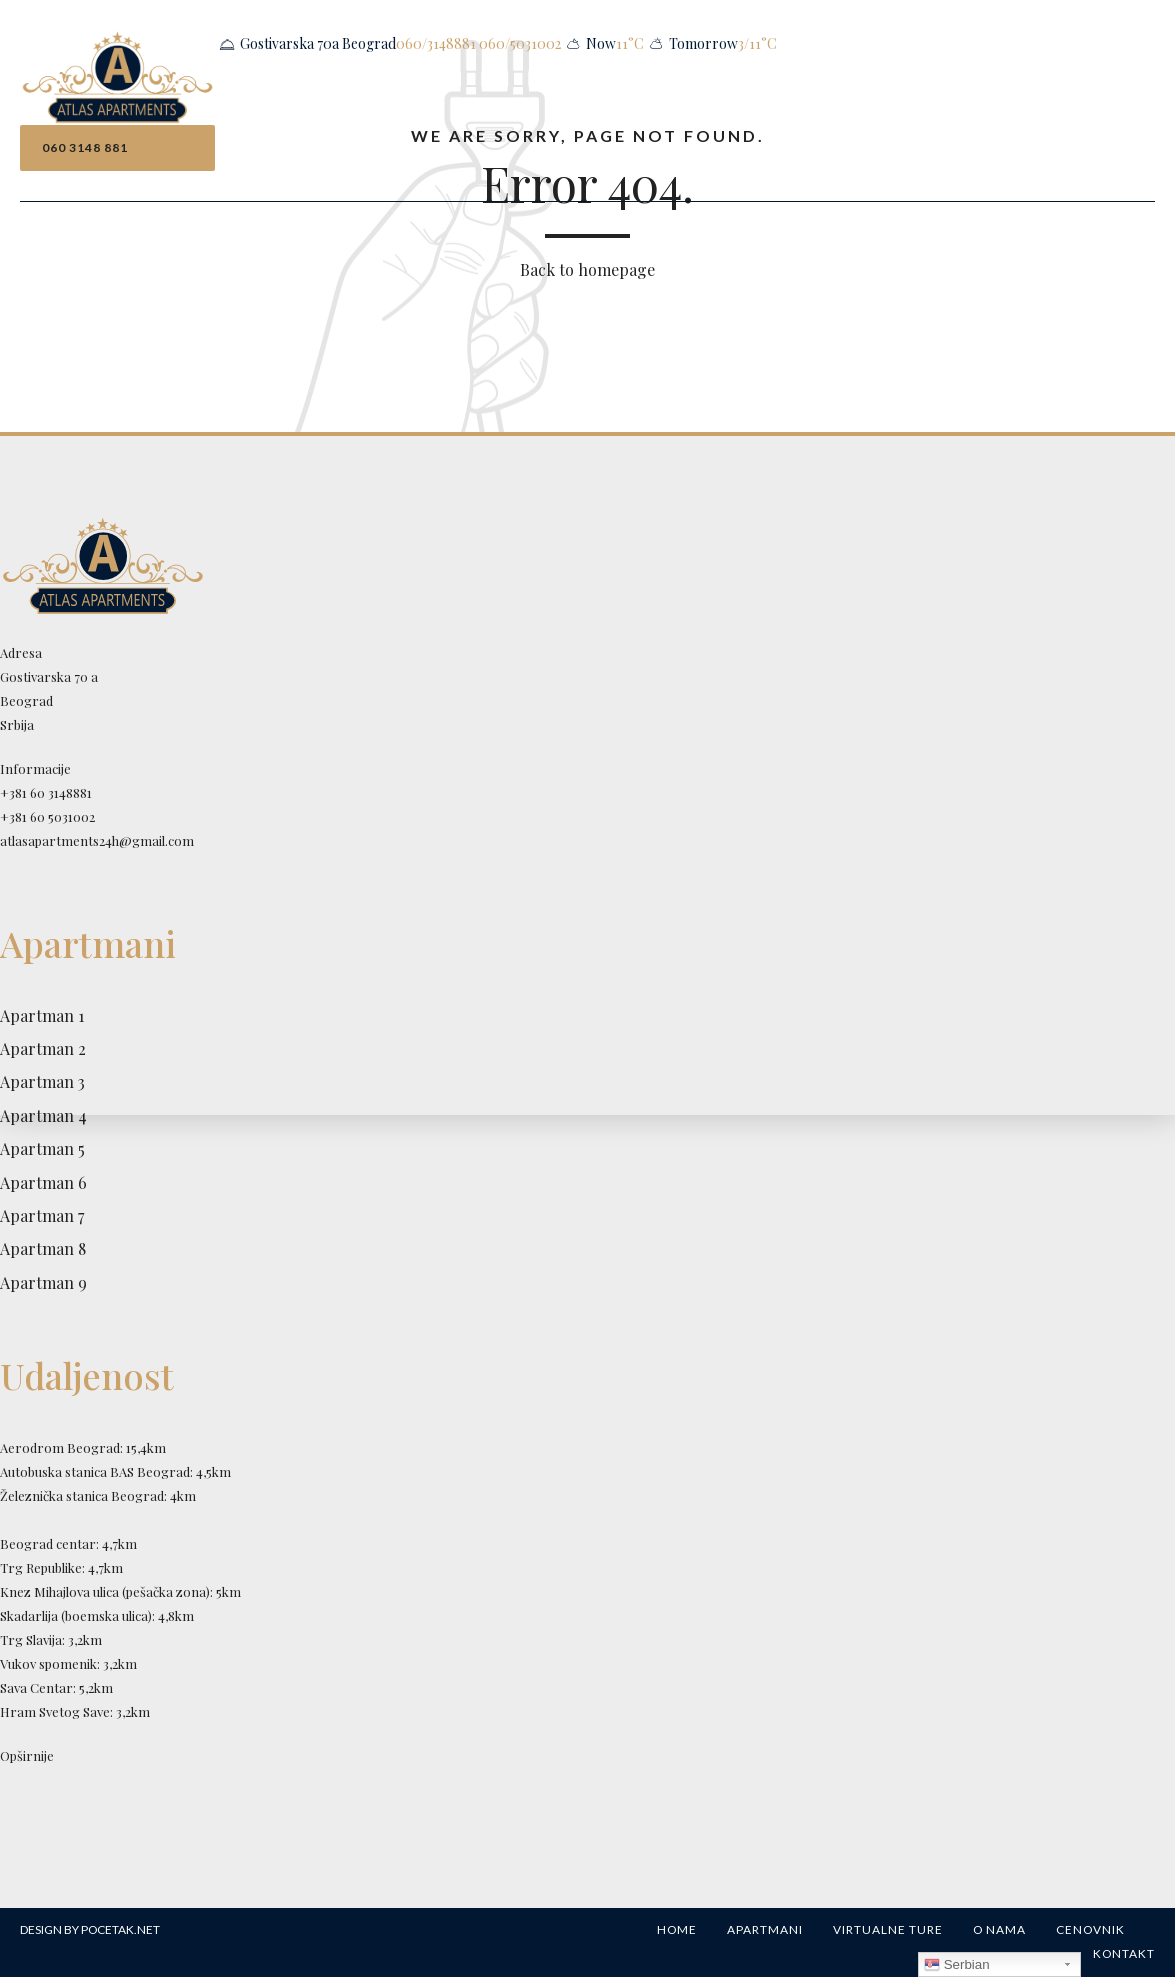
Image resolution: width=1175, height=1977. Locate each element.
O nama (999, 1929)
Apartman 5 (42, 1148)
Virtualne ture (888, 1929)
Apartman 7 (42, 1215)
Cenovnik (1090, 1929)
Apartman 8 (43, 1248)
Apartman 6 (43, 1182)
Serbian (957, 1965)
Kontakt (1124, 1953)
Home (677, 1929)
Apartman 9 (43, 1282)
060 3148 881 (85, 147)
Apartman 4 (43, 1115)
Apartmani (765, 1929)
